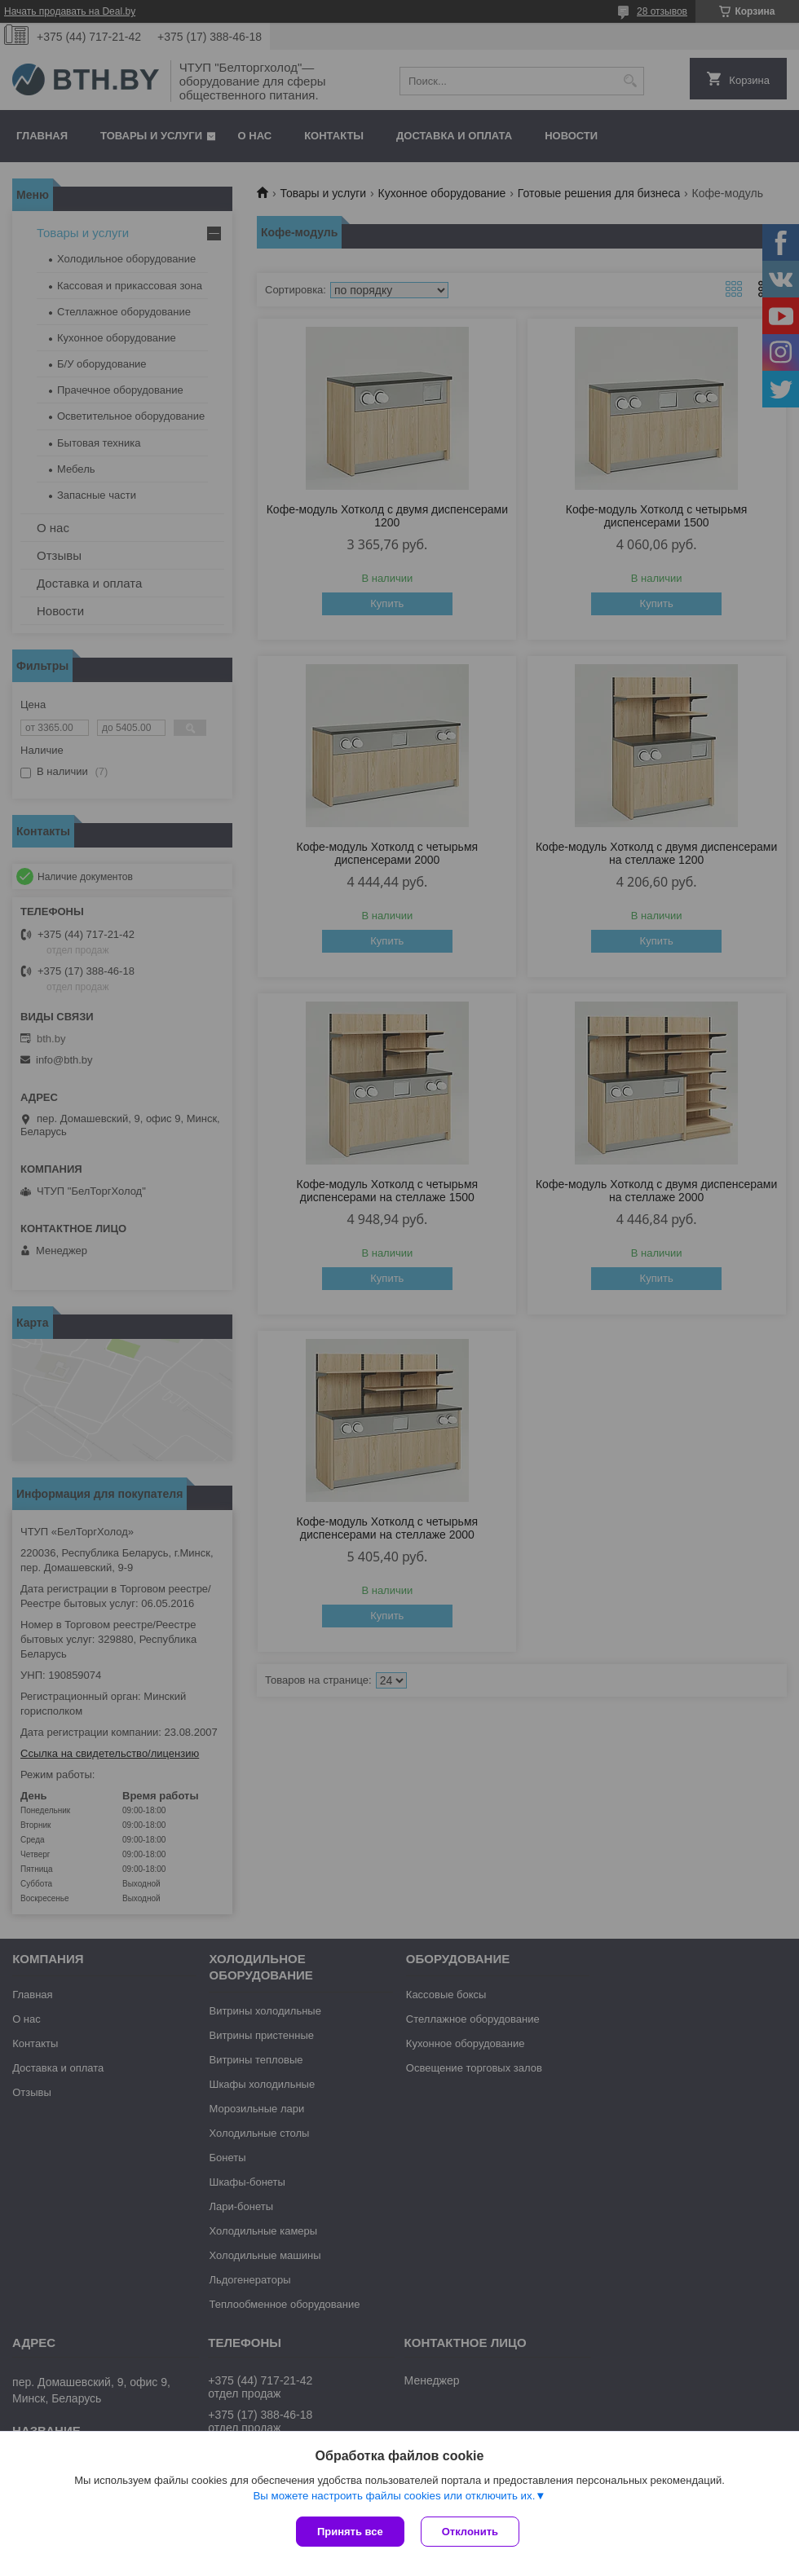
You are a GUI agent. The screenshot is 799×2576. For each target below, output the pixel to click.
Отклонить (470, 2531)
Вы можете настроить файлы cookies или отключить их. (394, 2496)
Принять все (350, 2531)
